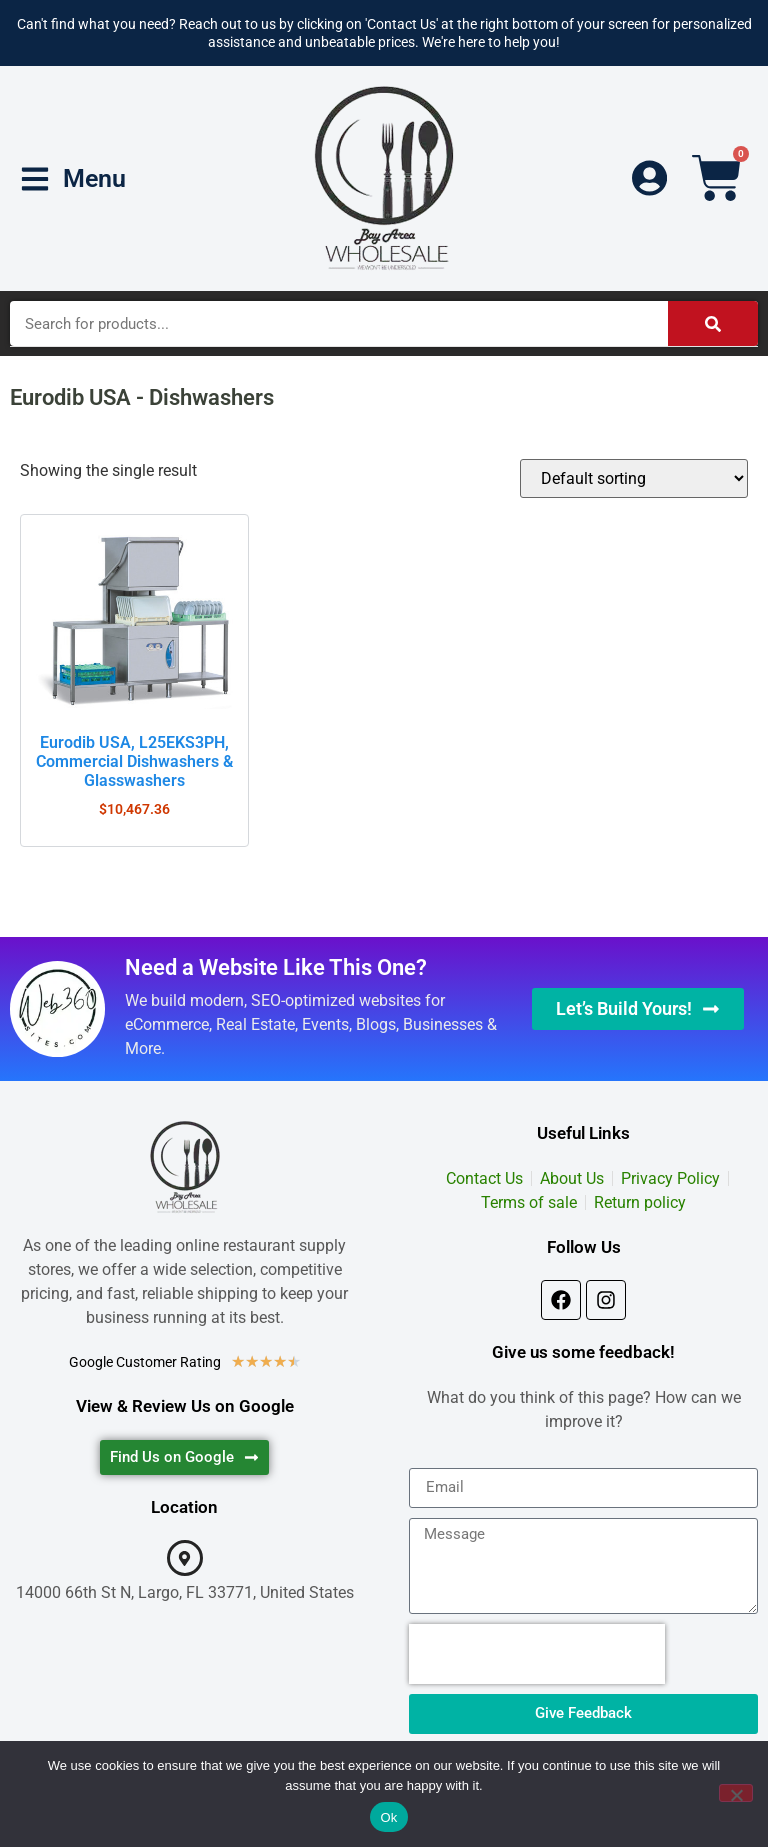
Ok (388, 1817)
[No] (736, 1793)
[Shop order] (634, 478)
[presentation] (537, 1654)
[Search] (713, 323)
